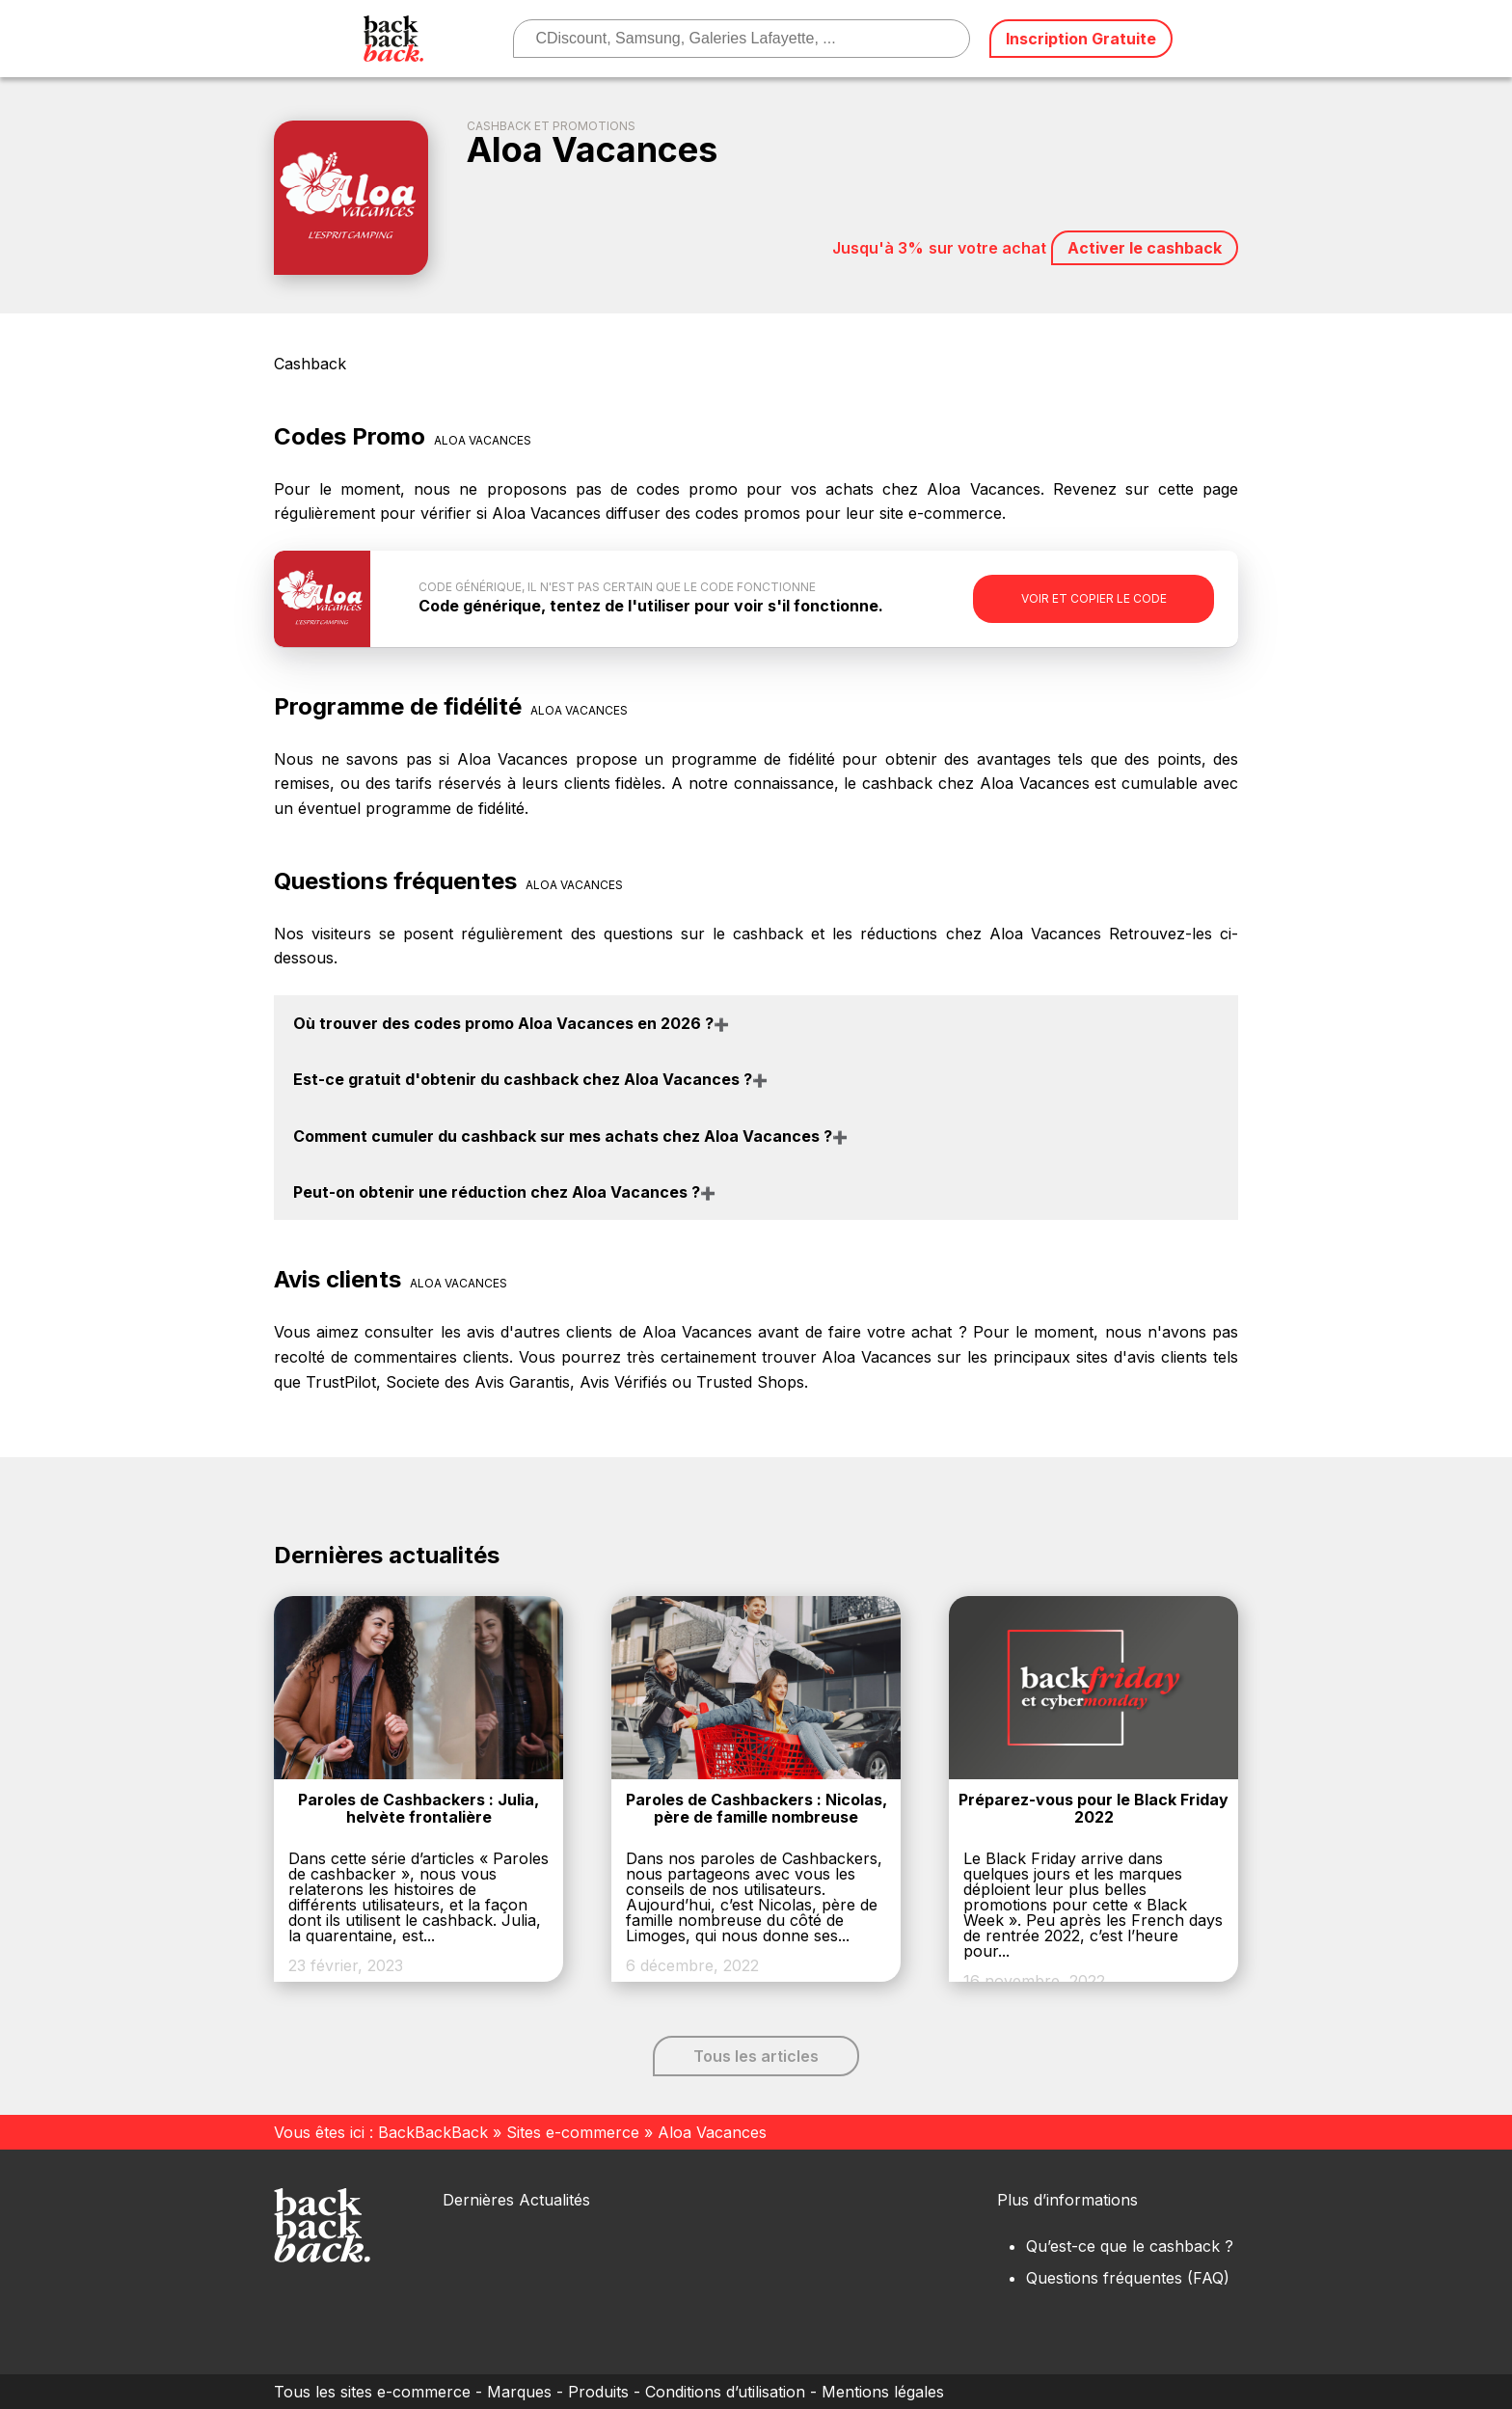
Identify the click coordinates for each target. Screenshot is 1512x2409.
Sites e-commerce (572, 2132)
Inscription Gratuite (1081, 38)
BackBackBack (433, 2132)
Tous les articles (756, 2056)
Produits (598, 2391)
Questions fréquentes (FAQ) (1127, 2277)
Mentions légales (883, 2391)
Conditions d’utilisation (725, 2391)
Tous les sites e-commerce (372, 2391)
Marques (519, 2391)
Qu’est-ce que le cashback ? (1129, 2246)
